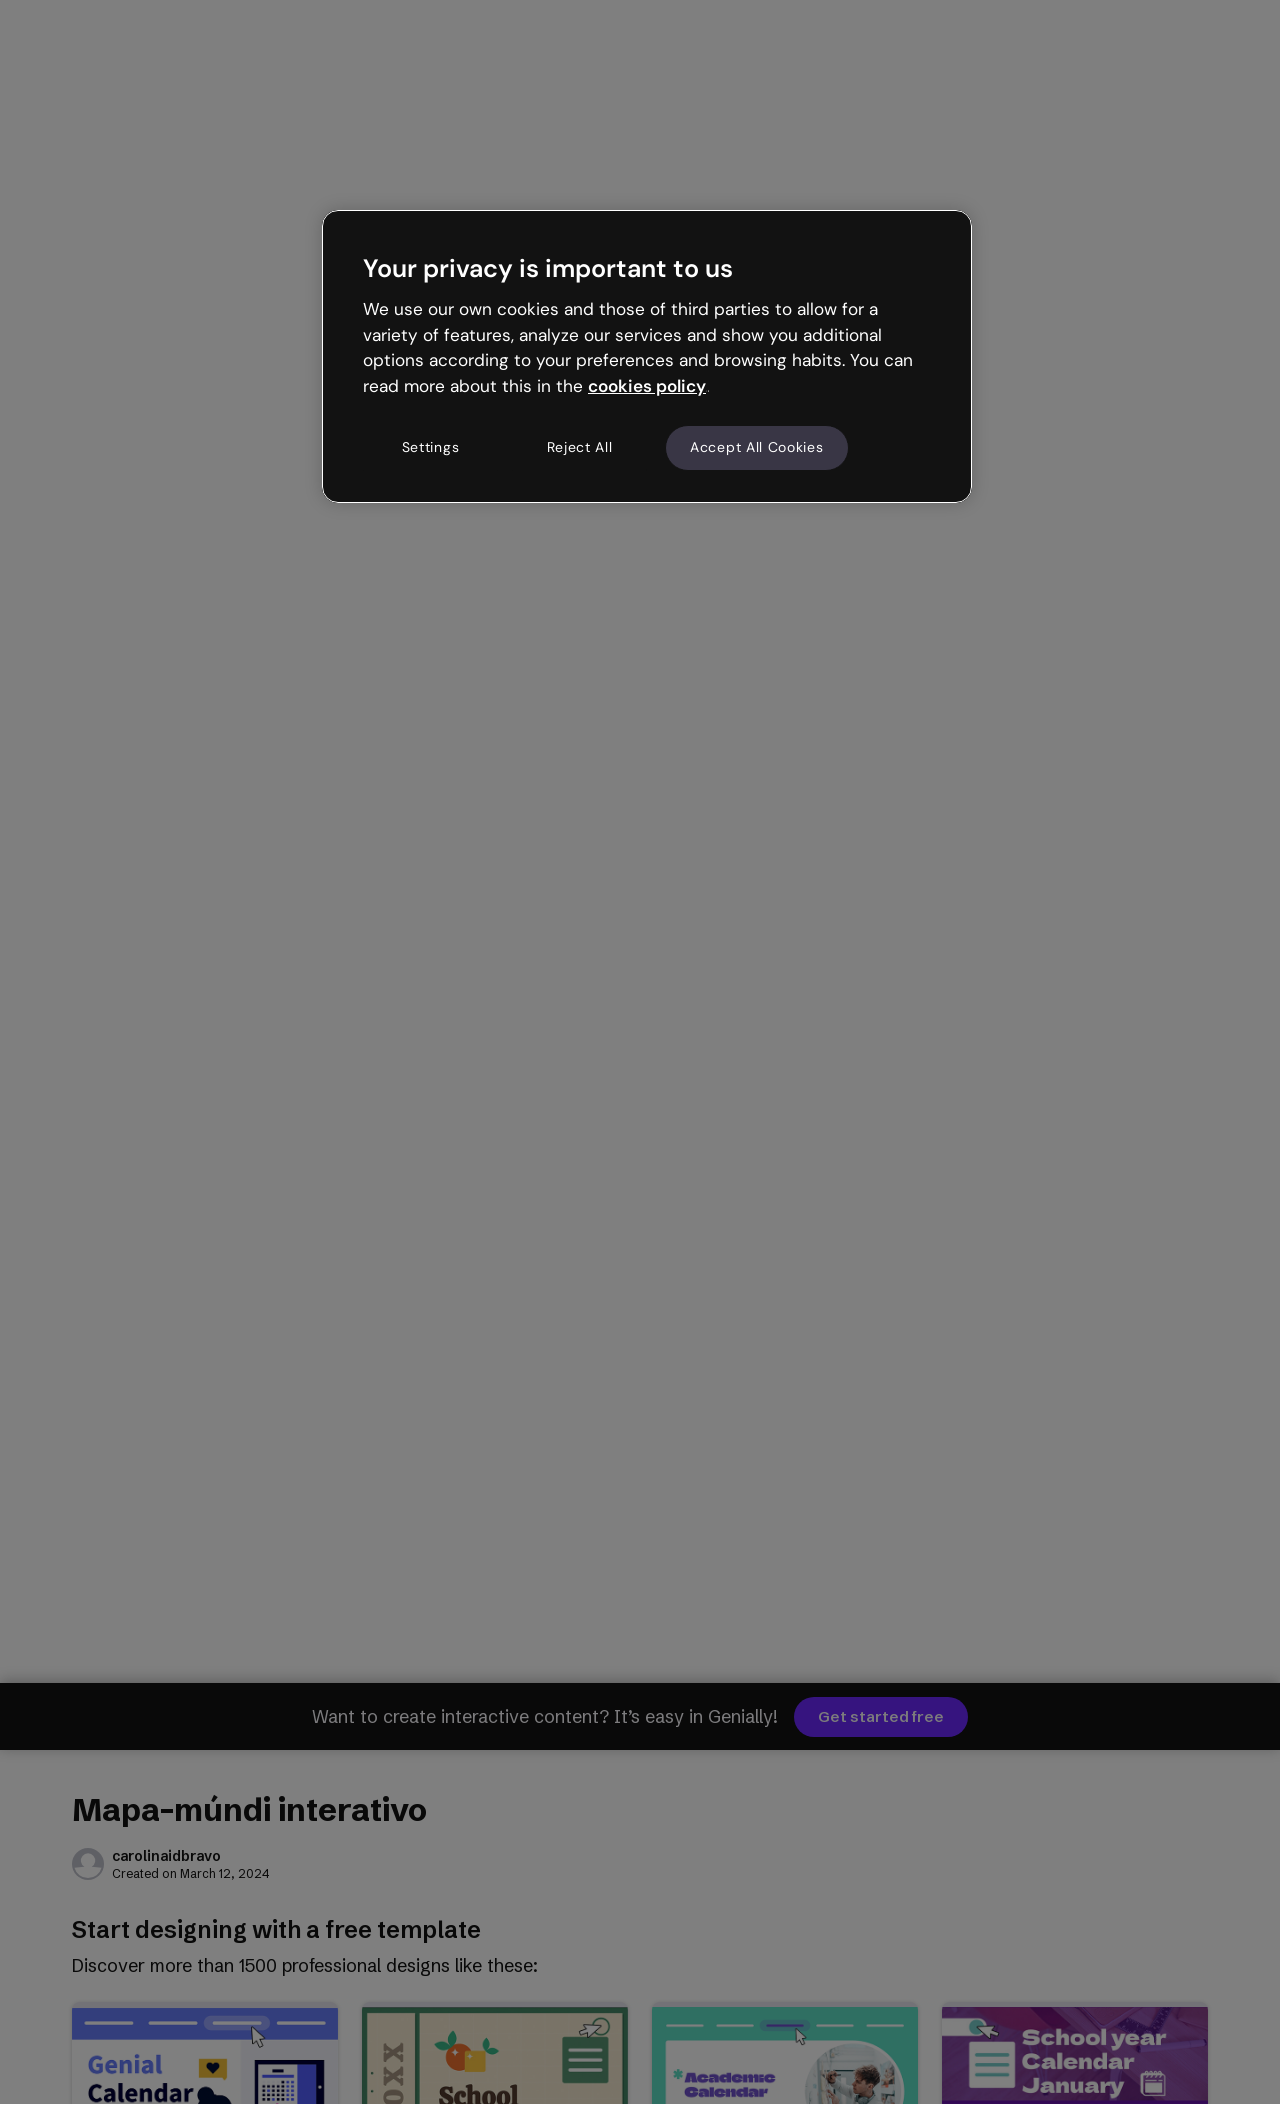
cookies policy (647, 386)
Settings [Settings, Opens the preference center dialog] (431, 447)
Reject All (580, 447)
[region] (647, 356)
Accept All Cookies (757, 447)
